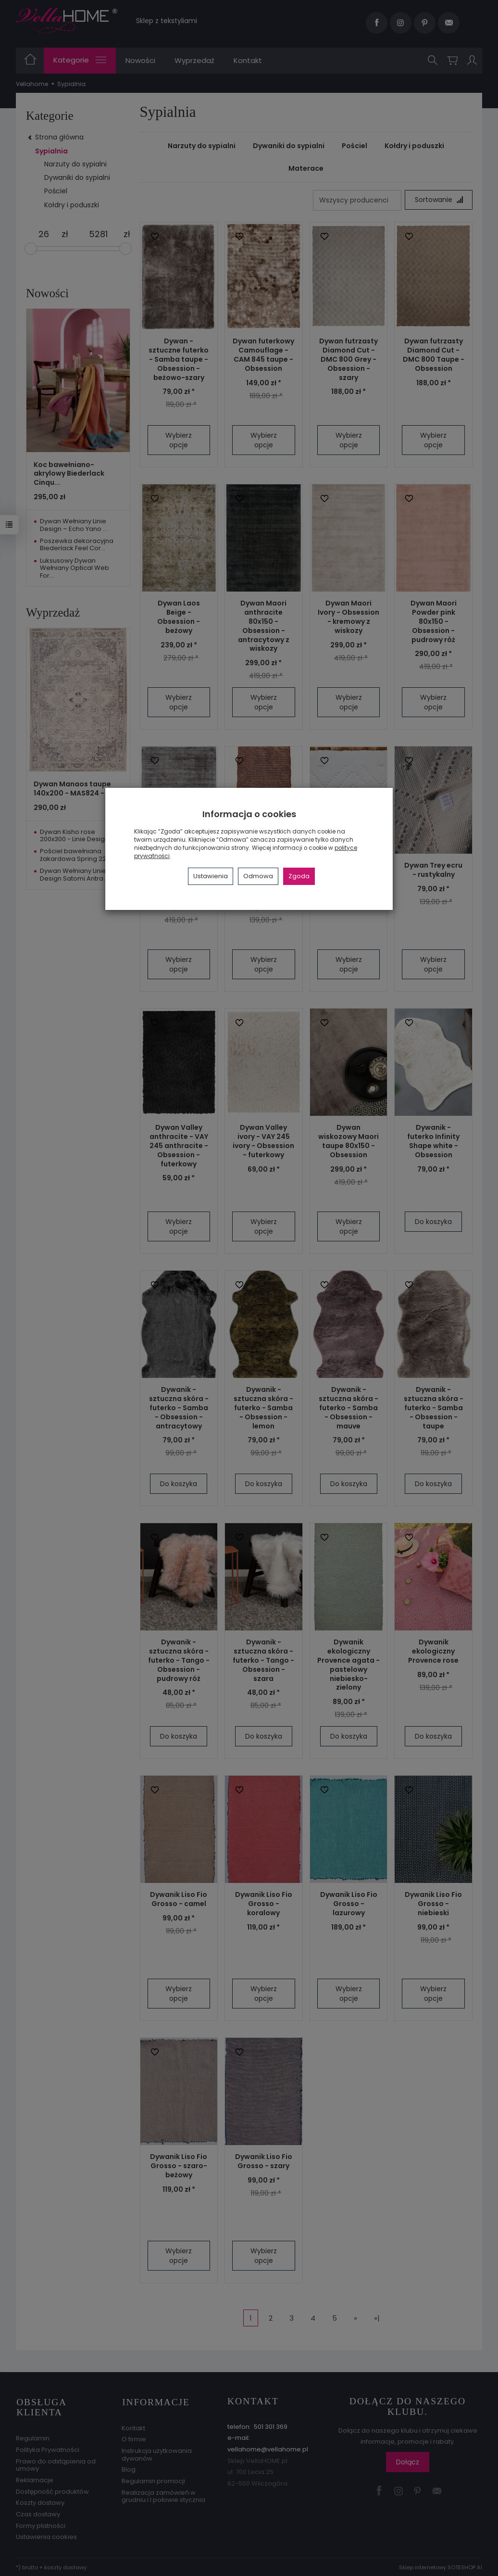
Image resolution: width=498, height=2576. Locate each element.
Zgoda (299, 876)
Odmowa (258, 876)
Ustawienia (210, 876)
